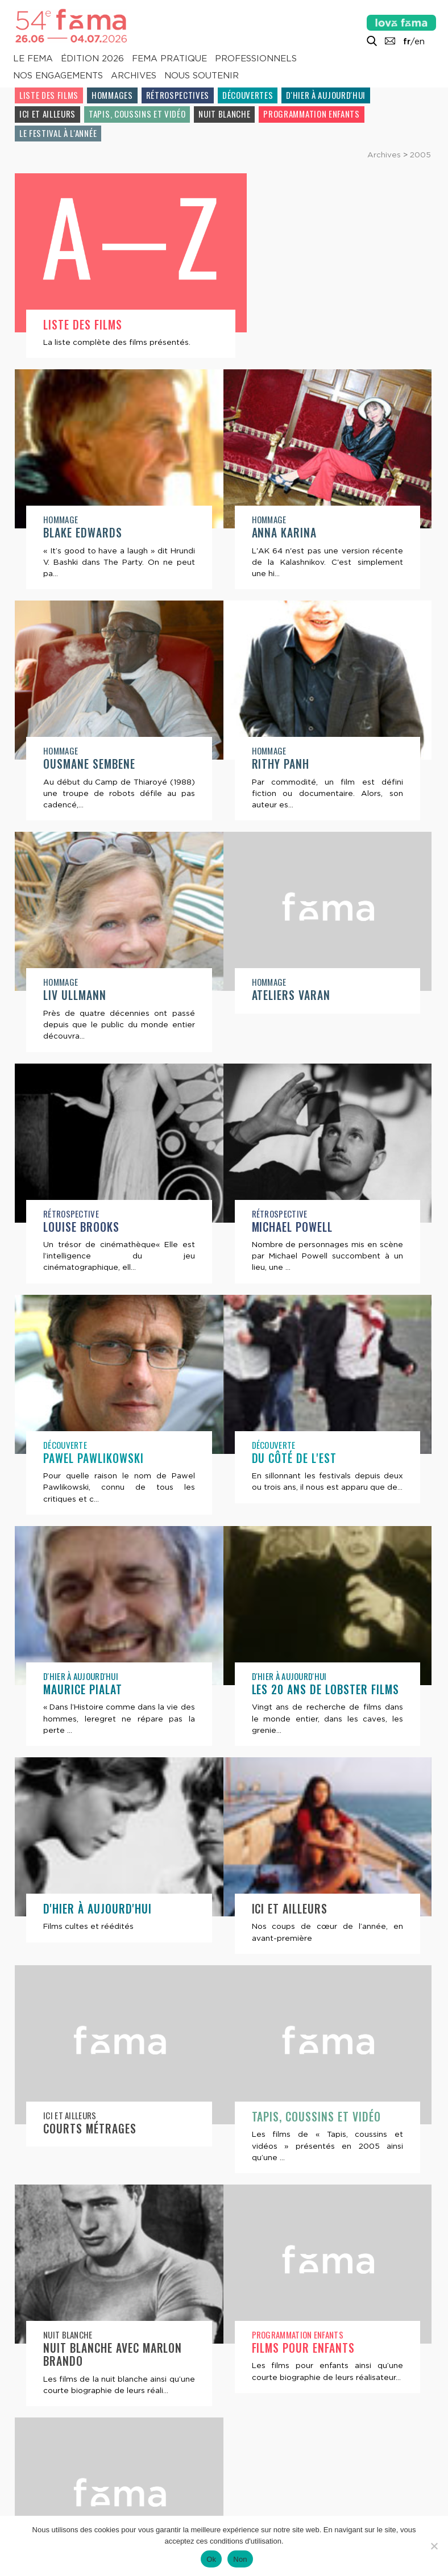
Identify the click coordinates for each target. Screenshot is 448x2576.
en (419, 41)
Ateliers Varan (82, 1030)
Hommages (112, 95)
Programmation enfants (311, 113)
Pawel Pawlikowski (302, 1261)
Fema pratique (169, 59)
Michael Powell (84, 1261)
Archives (133, 76)
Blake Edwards (291, 336)
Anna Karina (76, 568)
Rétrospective (280, 1017)
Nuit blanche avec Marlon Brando (321, 2170)
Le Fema (33, 59)
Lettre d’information (134, 2494)
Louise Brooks (290, 1030)
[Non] (433, 2546)
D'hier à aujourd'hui (326, 95)
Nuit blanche (224, 113)
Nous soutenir (201, 76)
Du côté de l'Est (85, 1493)
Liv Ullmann (283, 799)
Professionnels (256, 59)
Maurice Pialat (291, 1493)
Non (240, 2559)
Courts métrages (298, 1956)
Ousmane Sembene (298, 568)
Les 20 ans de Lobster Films (116, 1724)
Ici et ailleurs (47, 113)
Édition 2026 (92, 59)
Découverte (274, 1248)
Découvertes (247, 95)
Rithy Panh (72, 799)
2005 (420, 154)
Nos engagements (58, 76)
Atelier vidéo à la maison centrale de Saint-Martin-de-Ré (322, 2410)
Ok (211, 2559)
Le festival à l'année (58, 133)
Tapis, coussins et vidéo (137, 113)
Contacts (38, 2494)
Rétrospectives (177, 95)
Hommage (269, 323)
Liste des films (48, 95)
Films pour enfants (95, 2397)
